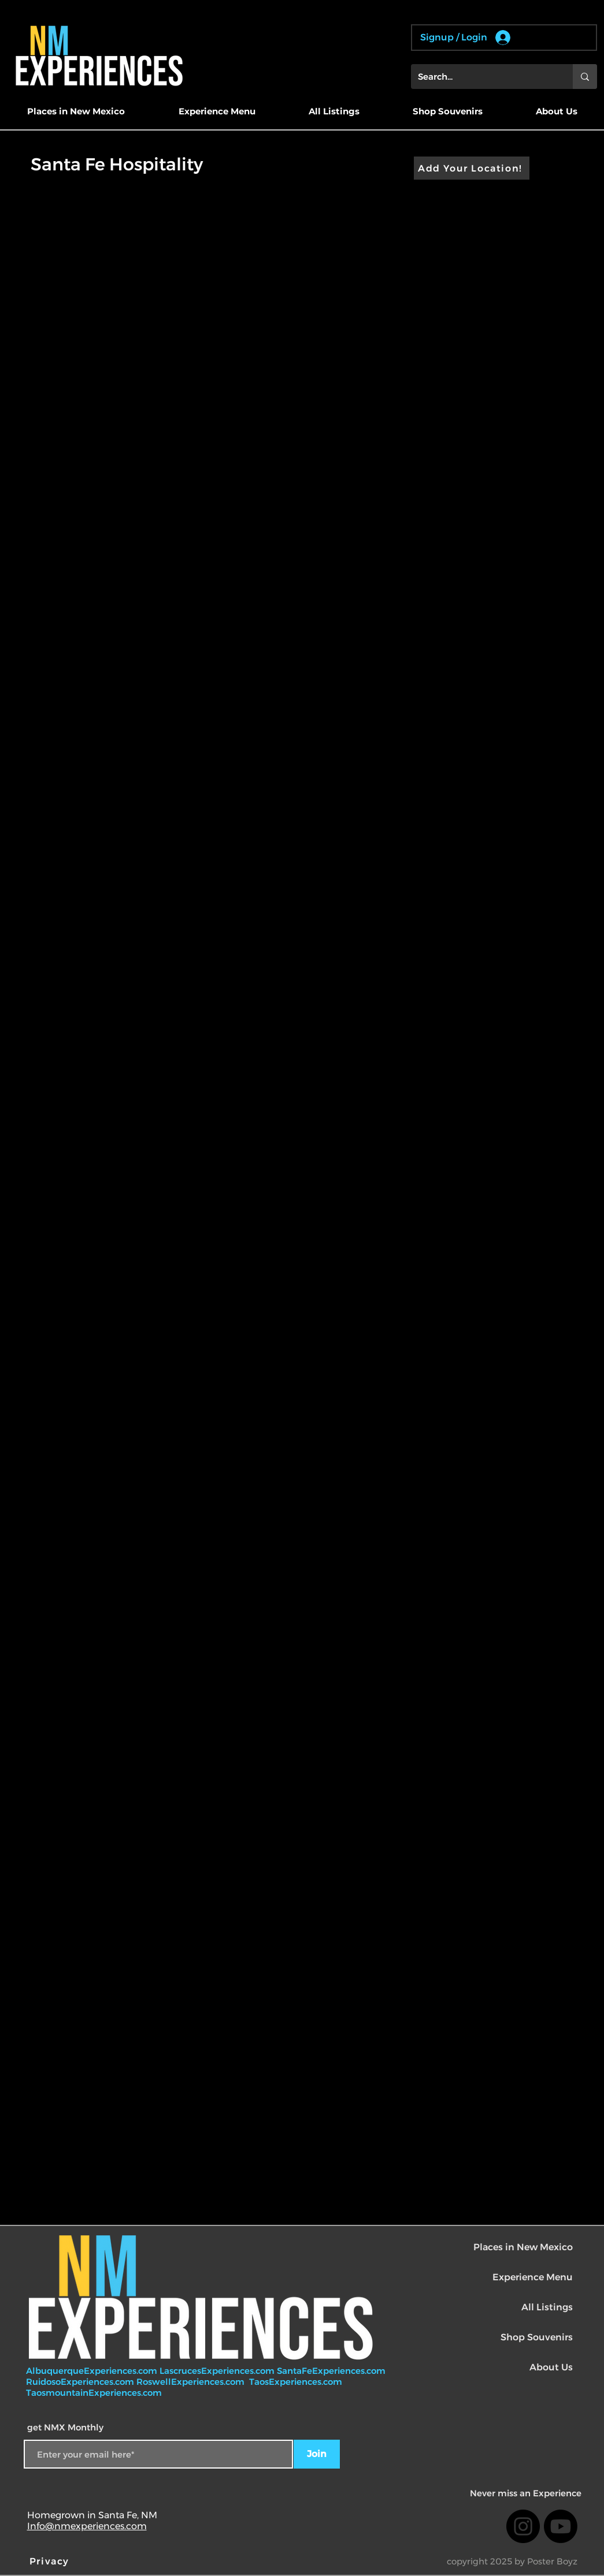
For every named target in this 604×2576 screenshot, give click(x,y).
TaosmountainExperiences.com (94, 2392)
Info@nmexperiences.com (87, 2526)
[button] (75, 111)
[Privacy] (51, 2561)
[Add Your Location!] (471, 168)
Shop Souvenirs (537, 2337)
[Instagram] (523, 2526)
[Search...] (483, 76)
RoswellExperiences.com (191, 2381)
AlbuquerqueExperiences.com (93, 2370)
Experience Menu (532, 2277)
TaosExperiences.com (296, 2381)
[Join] (317, 2454)
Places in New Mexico (523, 2247)
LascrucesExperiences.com (218, 2370)
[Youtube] (560, 2526)
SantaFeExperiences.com (331, 2370)
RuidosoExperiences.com (80, 2381)
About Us (551, 2367)
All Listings (547, 2307)
